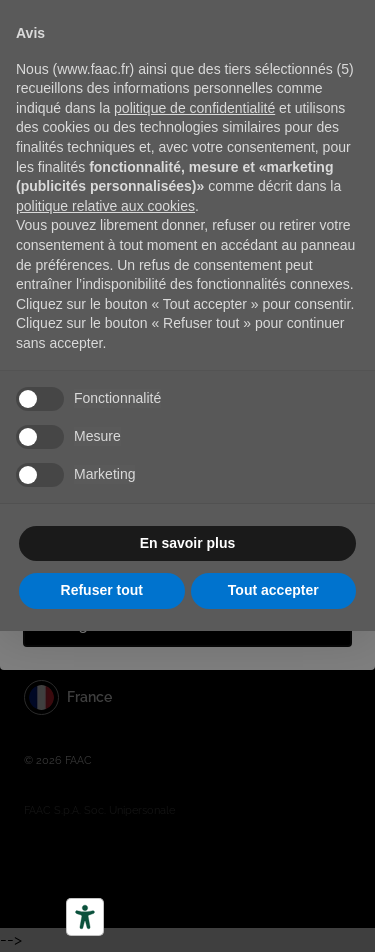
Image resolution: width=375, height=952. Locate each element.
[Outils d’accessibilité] (85, 917)
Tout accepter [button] (273, 590)
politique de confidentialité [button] (194, 108)
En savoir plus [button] (188, 543)
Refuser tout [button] (102, 590)
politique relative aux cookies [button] (105, 206)
